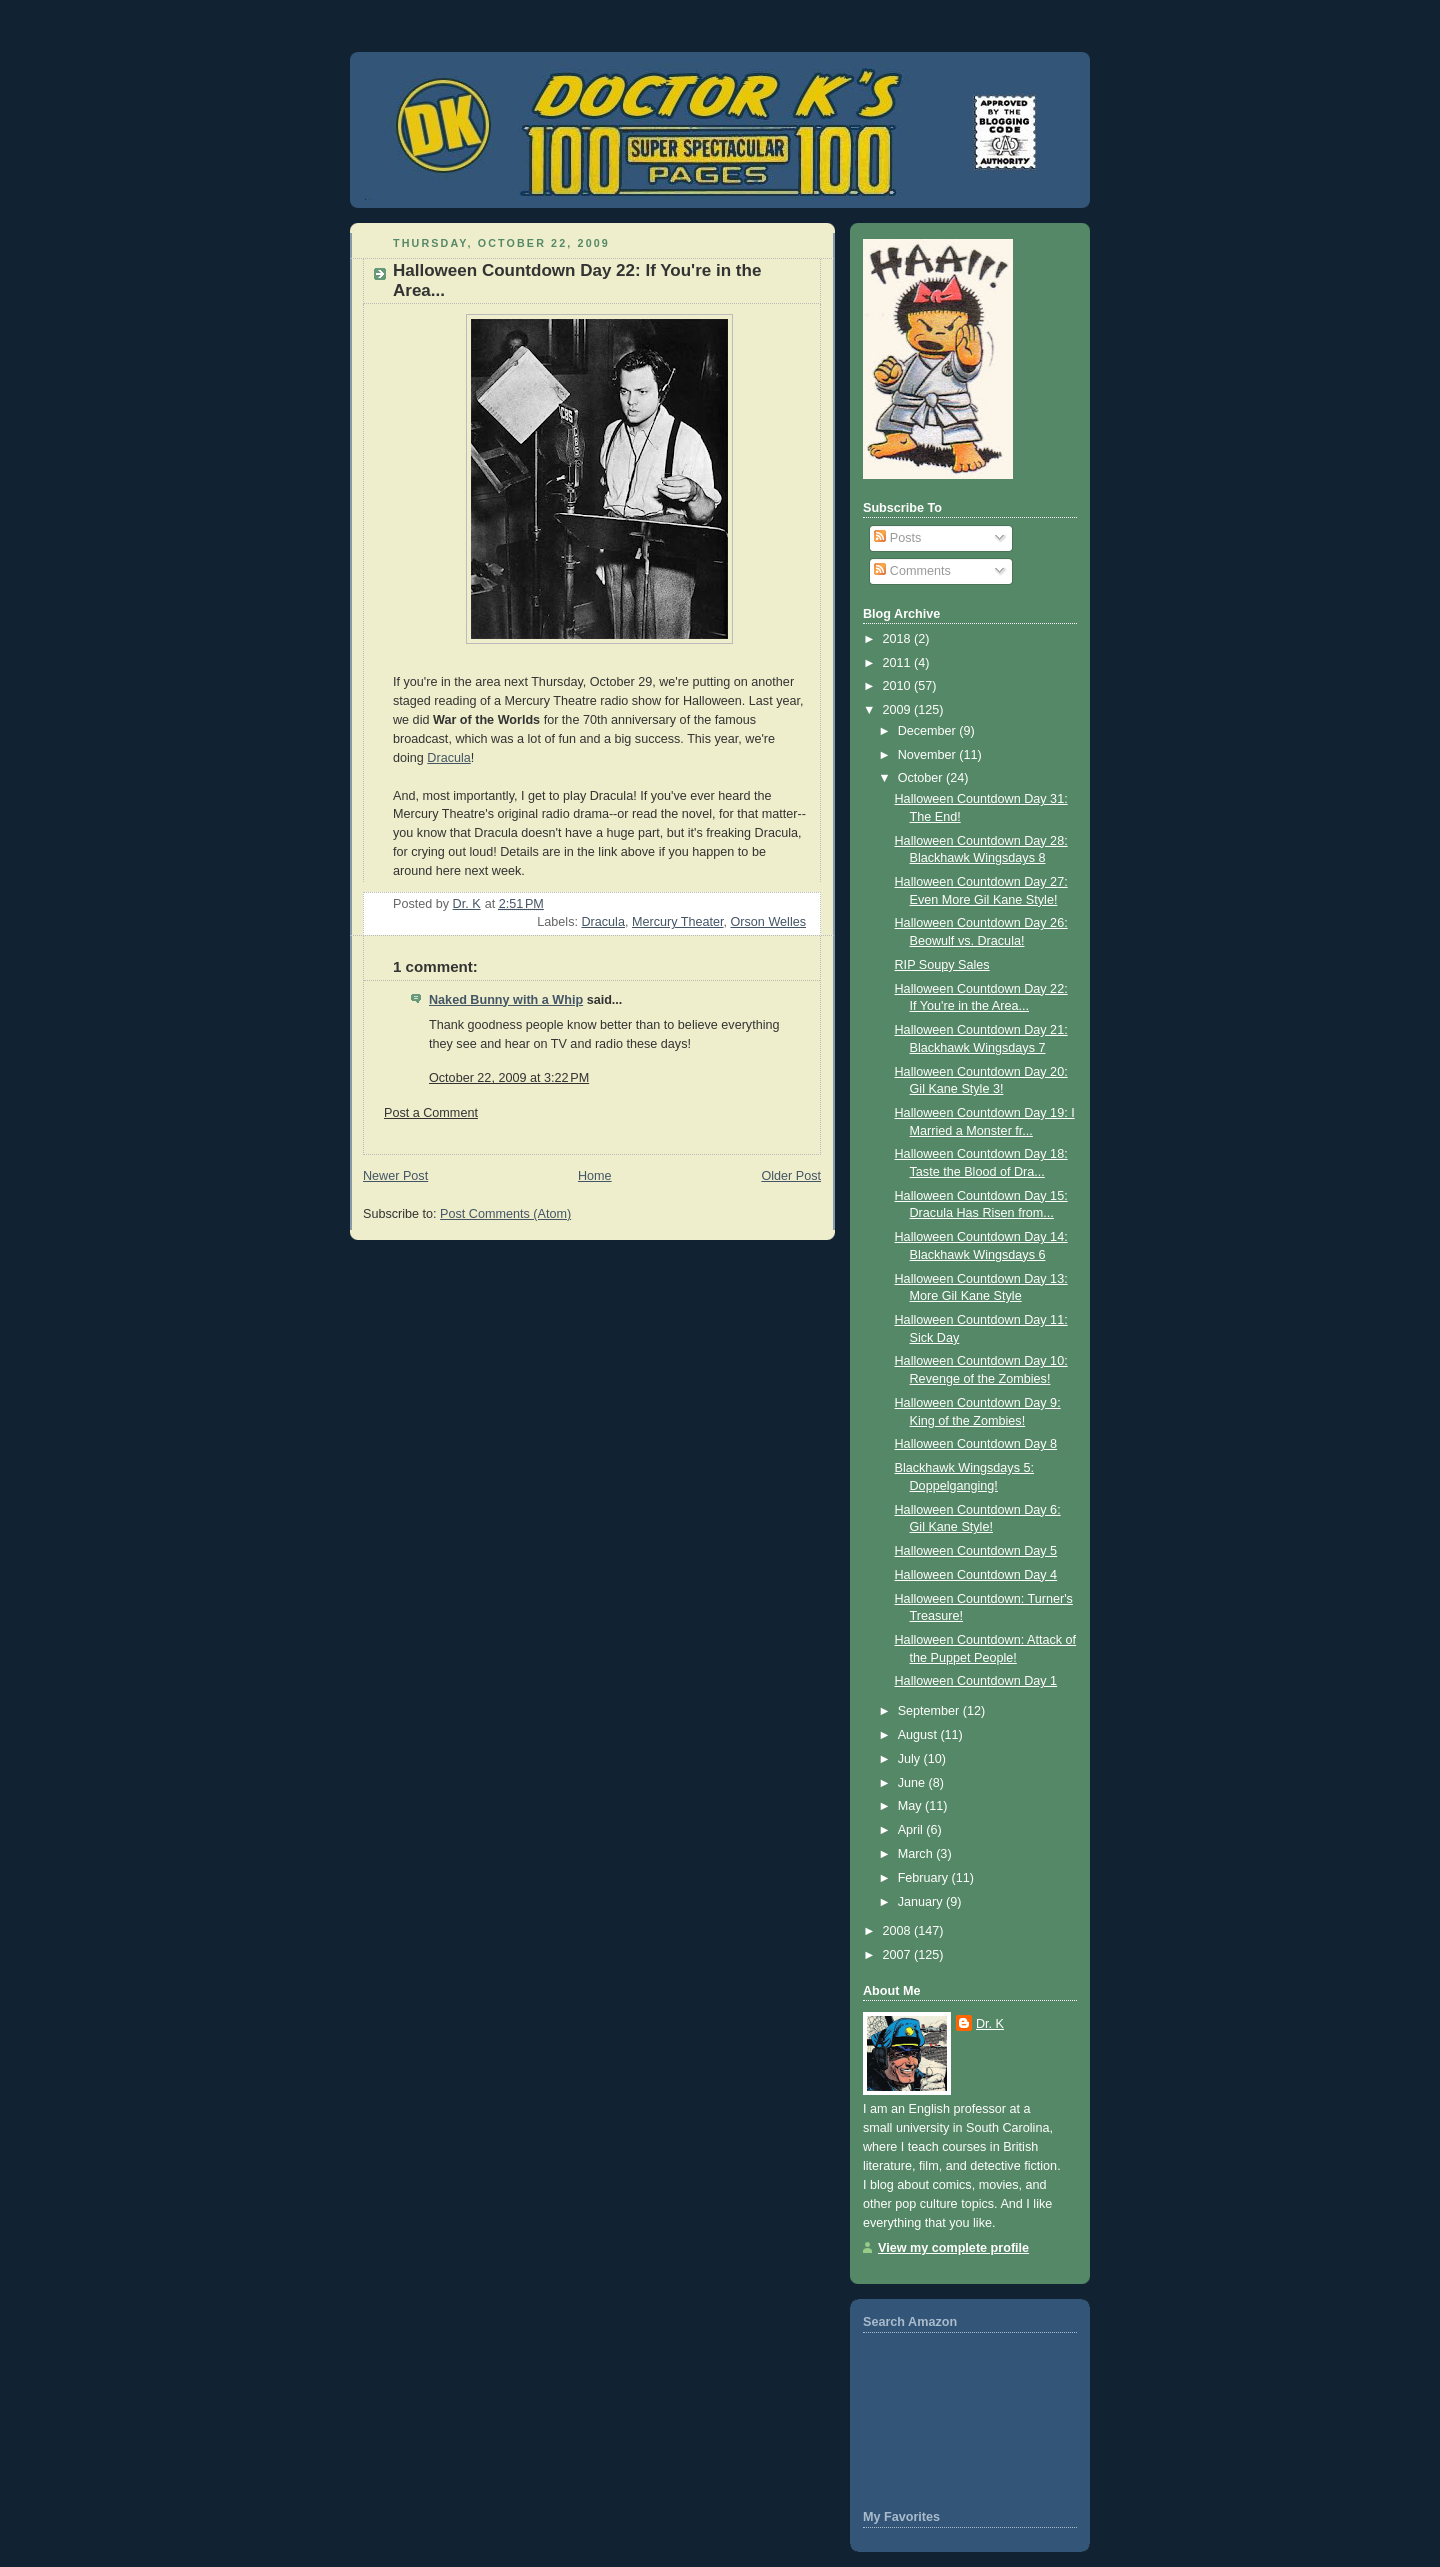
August (919, 1735)
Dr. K (990, 2024)
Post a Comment (431, 1113)
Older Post (791, 1176)
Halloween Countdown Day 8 (976, 1444)
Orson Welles (768, 922)
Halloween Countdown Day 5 (976, 1551)
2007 (899, 1955)
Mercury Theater (678, 922)
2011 (899, 663)
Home (595, 1176)
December (929, 731)
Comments (912, 571)
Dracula (448, 758)
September (930, 1711)
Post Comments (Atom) (505, 1214)
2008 (899, 1931)
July (911, 1759)
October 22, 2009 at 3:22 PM (509, 1078)
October (922, 778)
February (925, 1878)
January (922, 1902)
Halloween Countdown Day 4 (976, 1575)
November (929, 755)
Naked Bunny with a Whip (506, 1000)
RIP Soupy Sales (942, 965)
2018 (899, 639)
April (912, 1830)
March (917, 1854)
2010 (899, 686)
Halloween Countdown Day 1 (976, 1681)
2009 (899, 710)
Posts (897, 538)
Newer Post (395, 1176)
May (911, 1806)
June (913, 1783)
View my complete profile (953, 2248)
